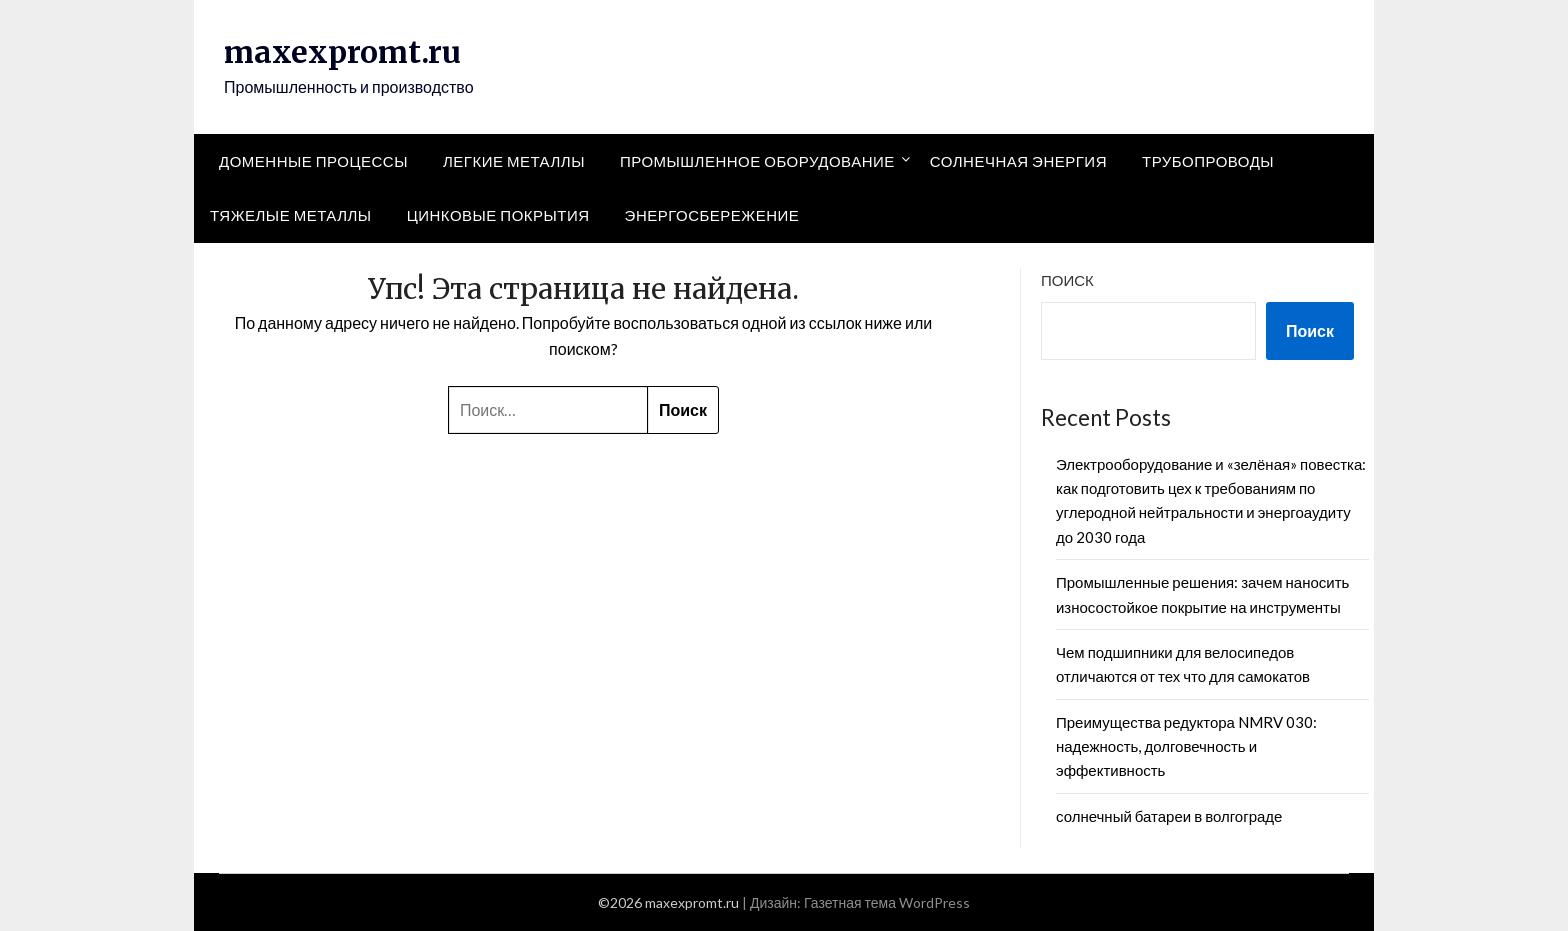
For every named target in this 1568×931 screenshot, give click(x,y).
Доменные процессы (313, 161)
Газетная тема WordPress (887, 902)
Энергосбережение (712, 215)
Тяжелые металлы (291, 215)
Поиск (1067, 280)
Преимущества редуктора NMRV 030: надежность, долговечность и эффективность (1186, 746)
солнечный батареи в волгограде (1169, 816)
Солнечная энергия (1018, 161)
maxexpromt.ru (342, 52)
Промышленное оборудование (757, 161)
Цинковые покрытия (498, 215)
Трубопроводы (1208, 161)
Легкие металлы (514, 161)
